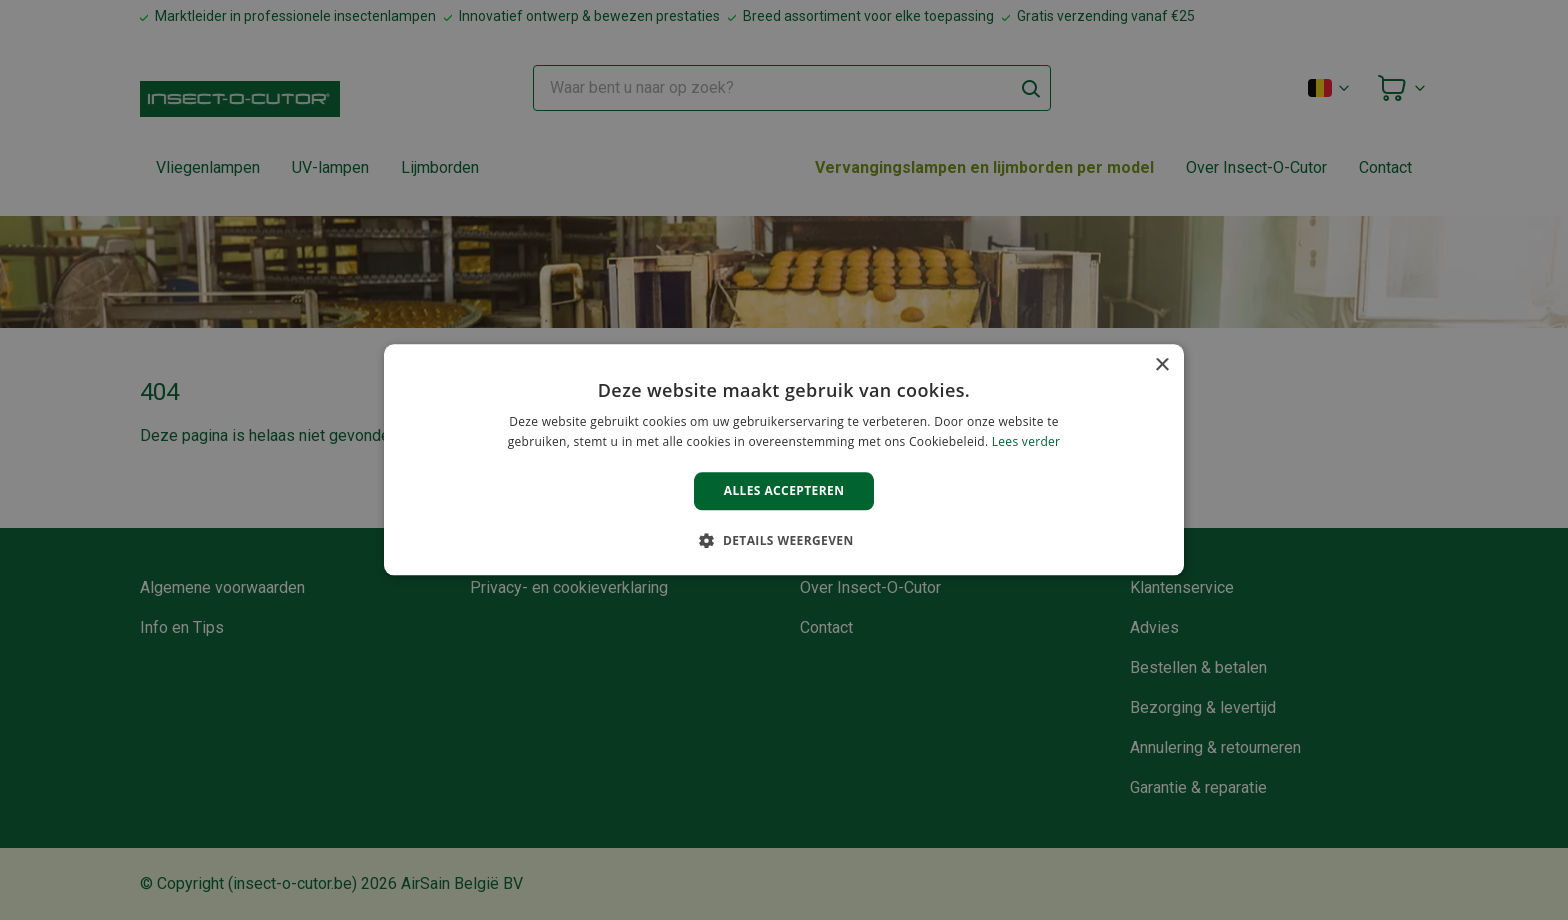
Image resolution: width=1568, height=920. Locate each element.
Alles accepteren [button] (784, 490)
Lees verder (1026, 442)
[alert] (784, 460)
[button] (783, 541)
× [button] (1161, 365)
